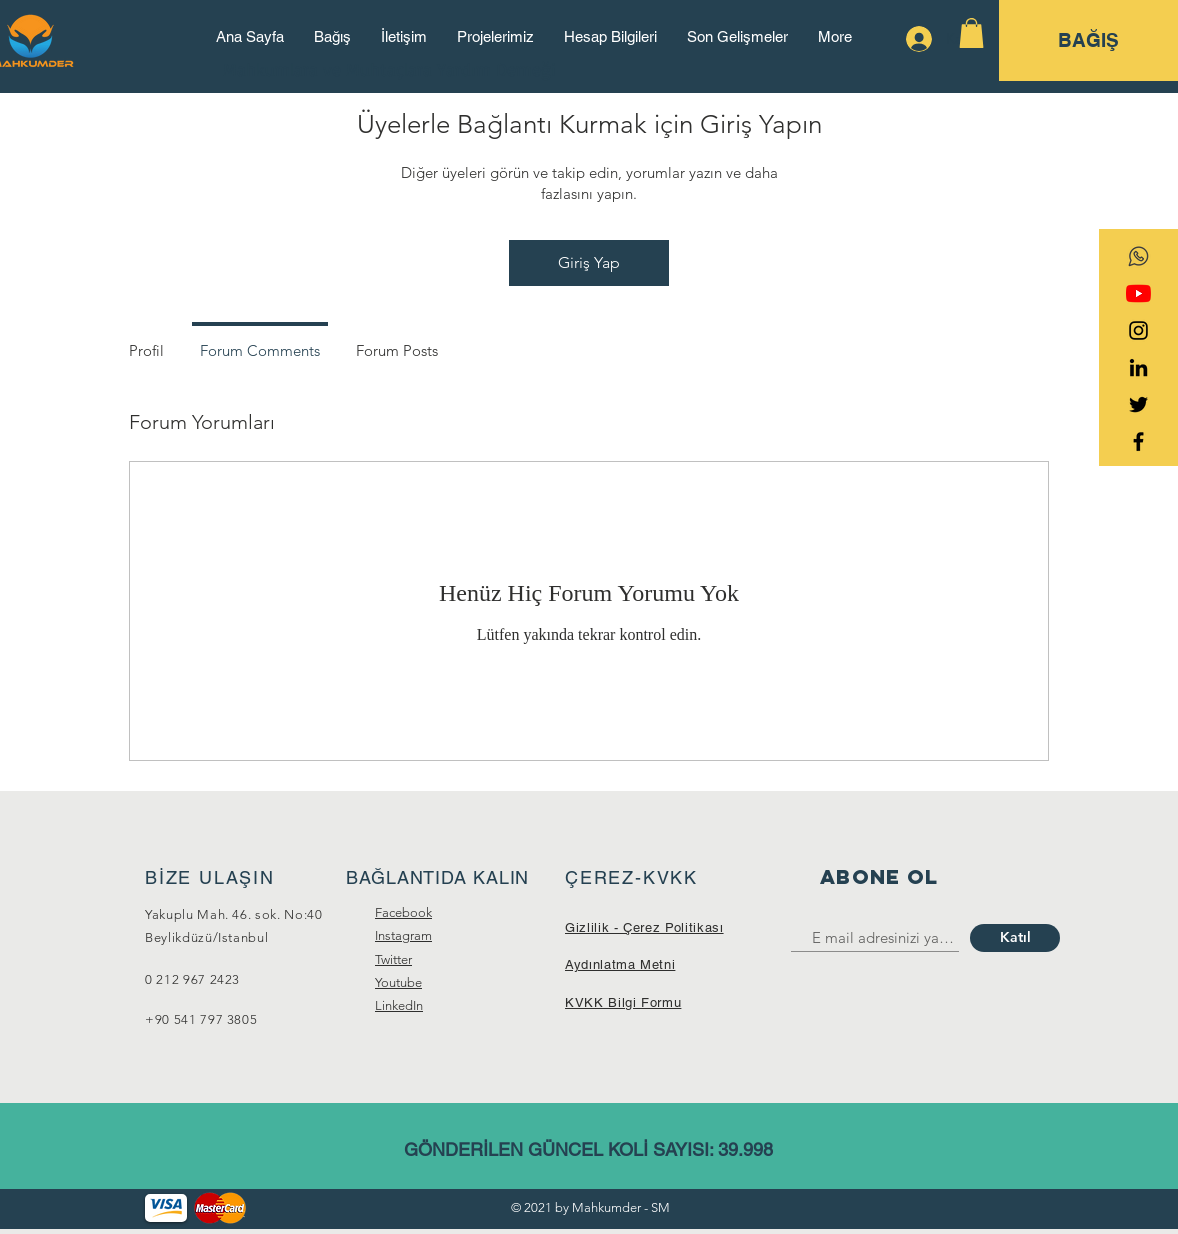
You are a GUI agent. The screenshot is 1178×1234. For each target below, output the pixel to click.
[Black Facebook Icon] (1138, 441)
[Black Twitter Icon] (1138, 404)
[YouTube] (1138, 293)
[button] (971, 33)
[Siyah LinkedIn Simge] (1138, 367)
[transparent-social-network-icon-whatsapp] (1138, 256)
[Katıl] (1015, 938)
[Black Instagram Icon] (1138, 330)
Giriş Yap (589, 262)
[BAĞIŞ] (1088, 40)
